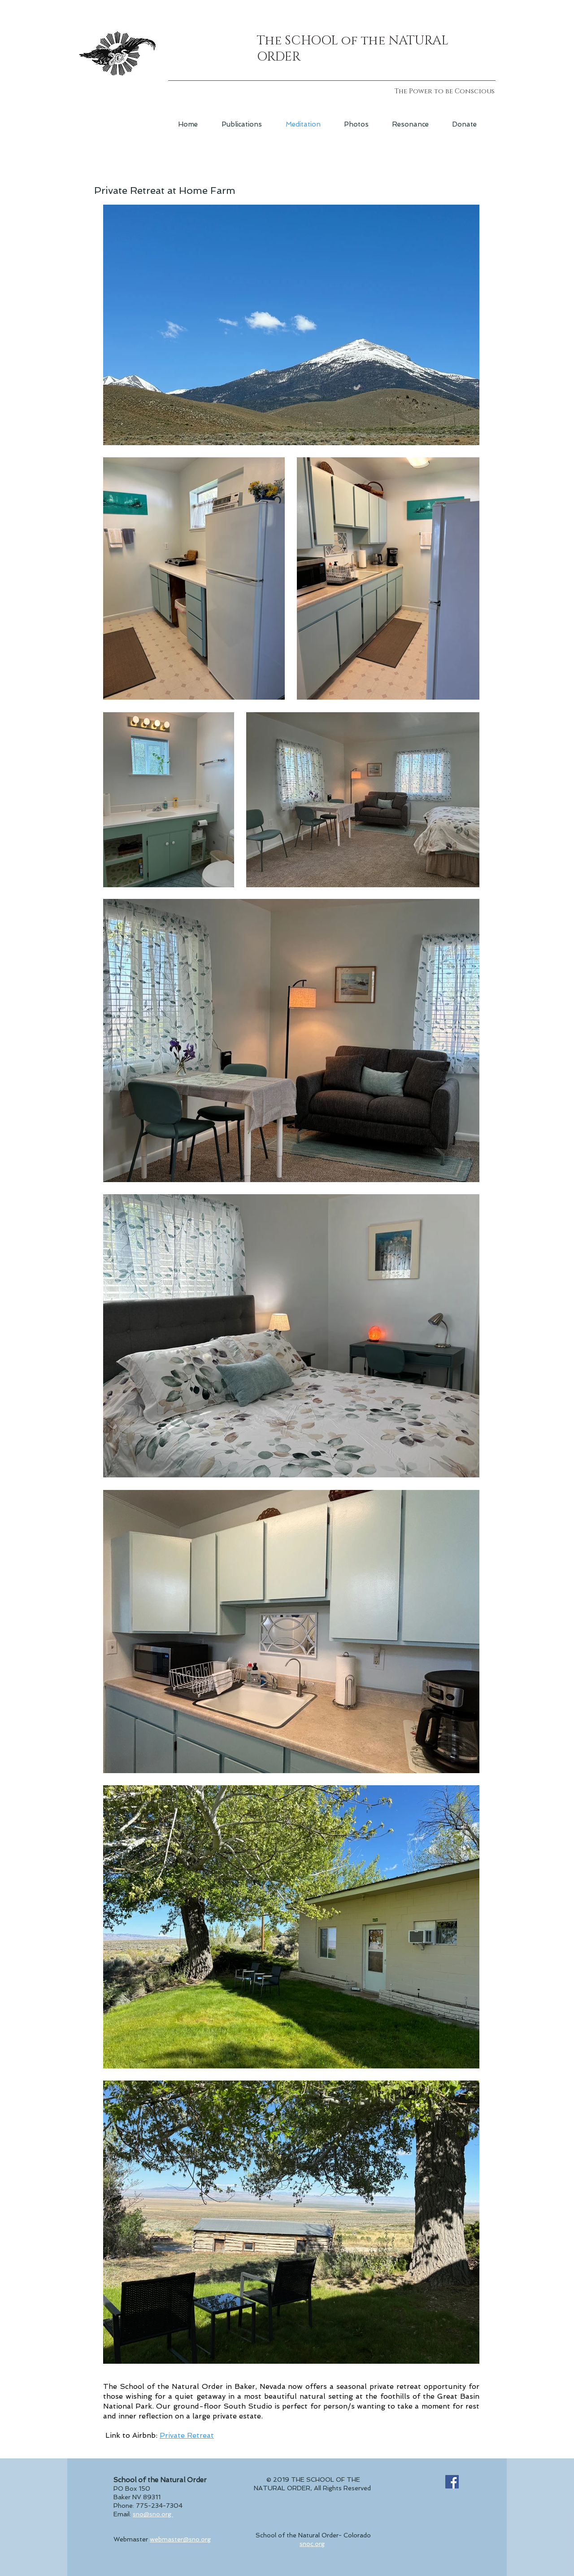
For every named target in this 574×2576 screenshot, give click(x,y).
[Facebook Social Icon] (452, 2481)
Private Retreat (187, 2435)
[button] (242, 124)
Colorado (357, 2535)
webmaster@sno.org (180, 2539)
